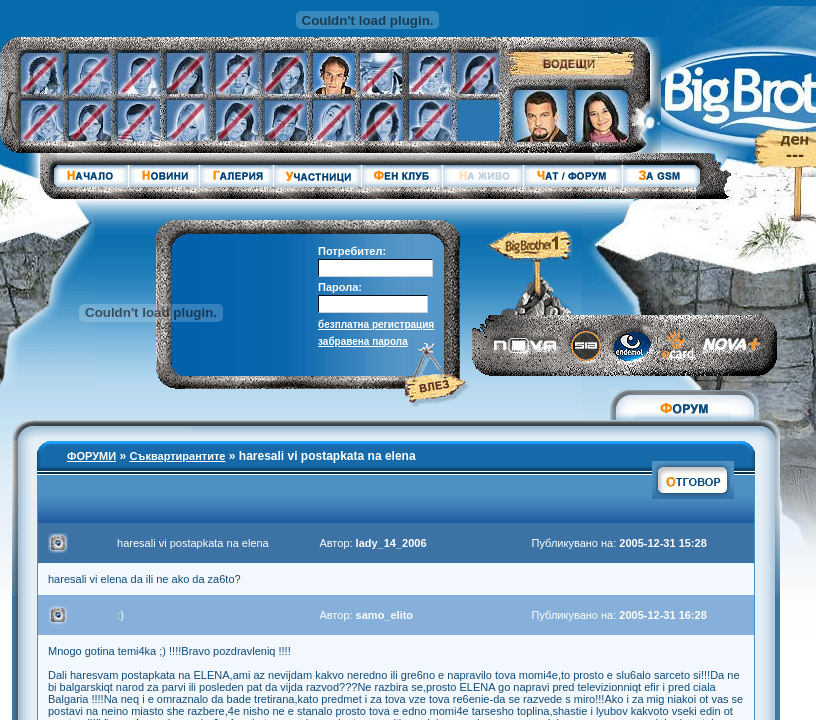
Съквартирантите (177, 456)
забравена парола (363, 341)
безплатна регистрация (376, 324)
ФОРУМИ (91, 456)
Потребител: (352, 251)
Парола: (340, 287)
